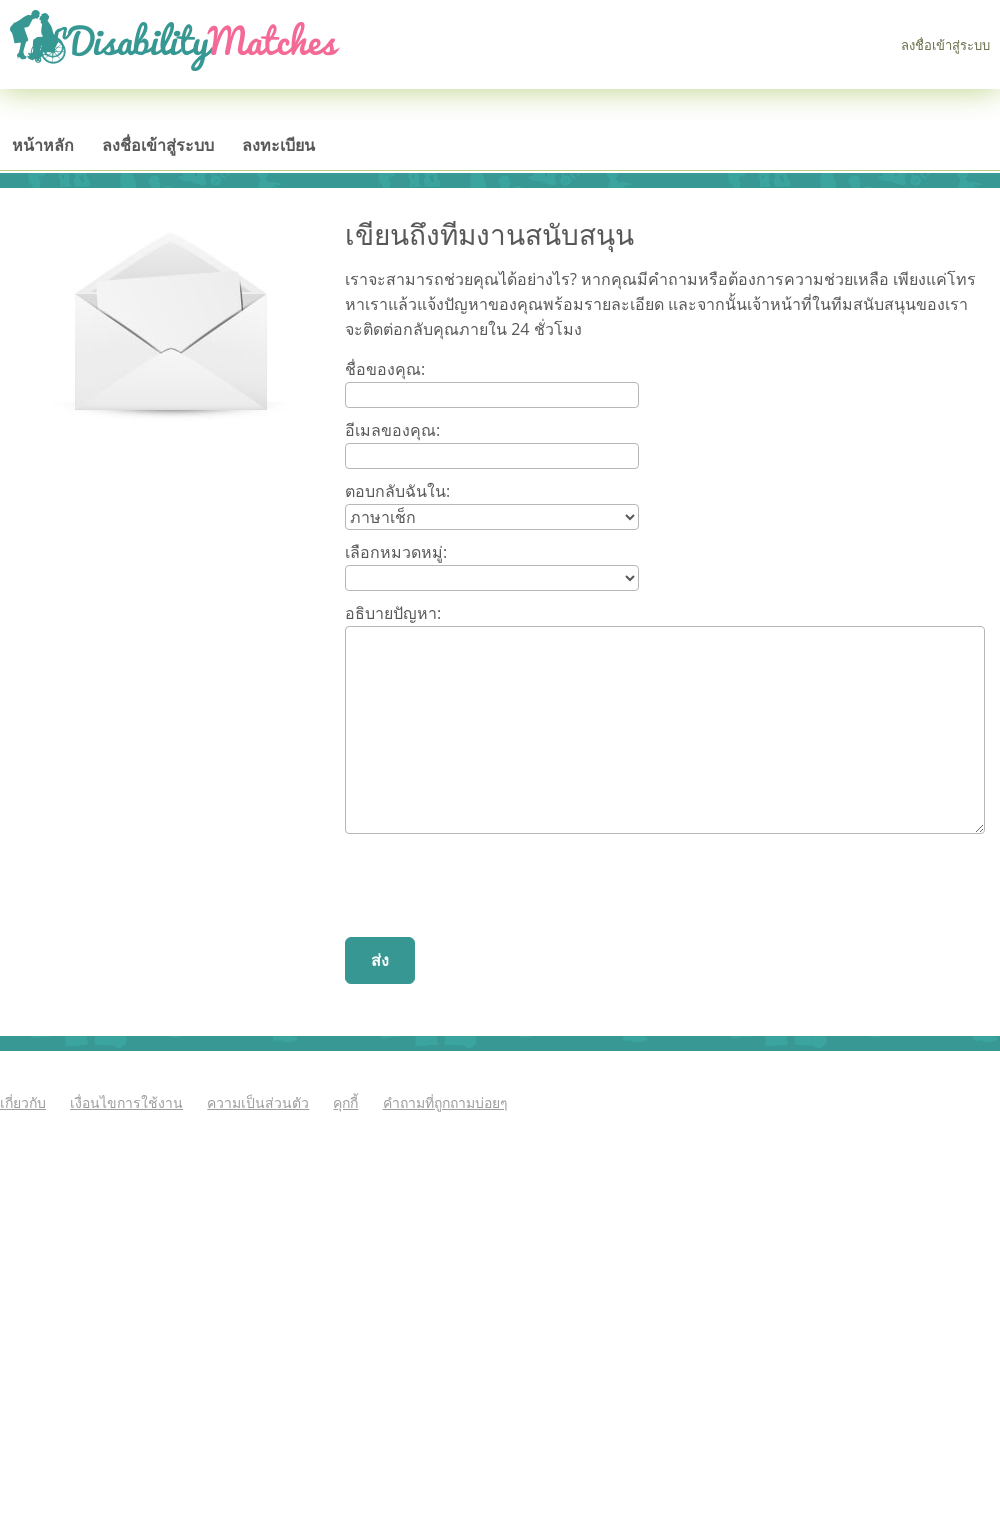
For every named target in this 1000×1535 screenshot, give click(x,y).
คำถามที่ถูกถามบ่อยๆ (445, 1102)
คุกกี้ (345, 1102)
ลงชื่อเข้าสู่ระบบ (945, 45)
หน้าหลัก (43, 145)
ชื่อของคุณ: (385, 369)
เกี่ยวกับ (23, 1102)
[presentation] (497, 888)
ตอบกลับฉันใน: (397, 491)
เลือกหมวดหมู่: (396, 552)
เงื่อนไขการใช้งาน (126, 1102)
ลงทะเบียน (278, 145)
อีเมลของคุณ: (392, 430)
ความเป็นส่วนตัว (258, 1102)
